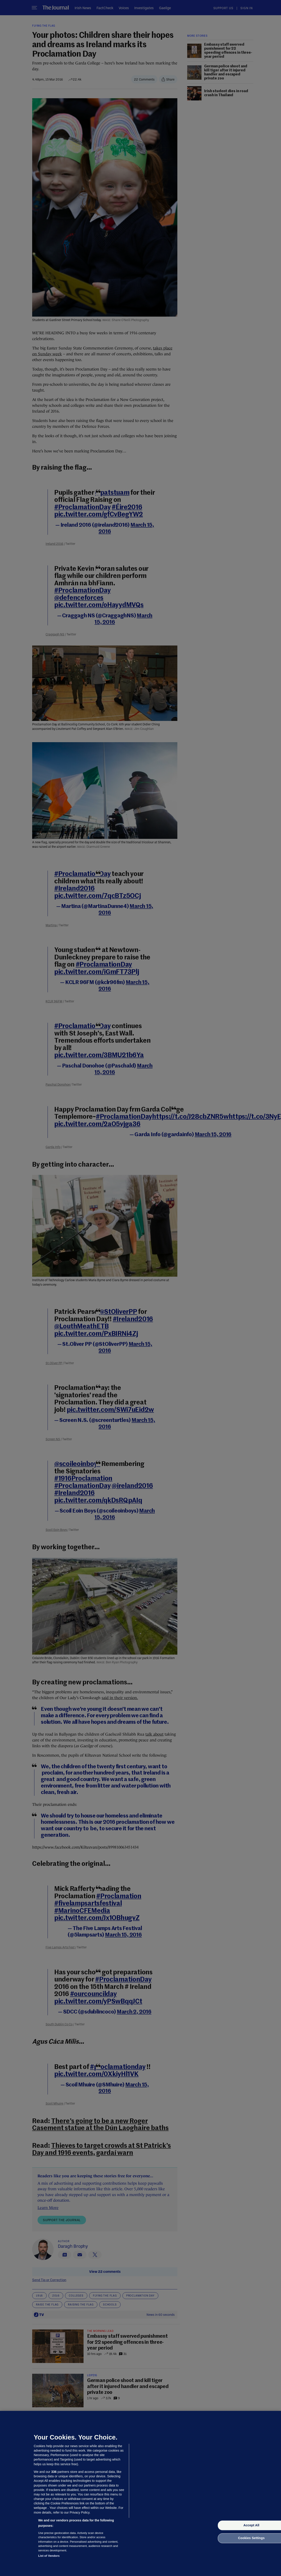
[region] (140, 2493)
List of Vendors (49, 2555)
